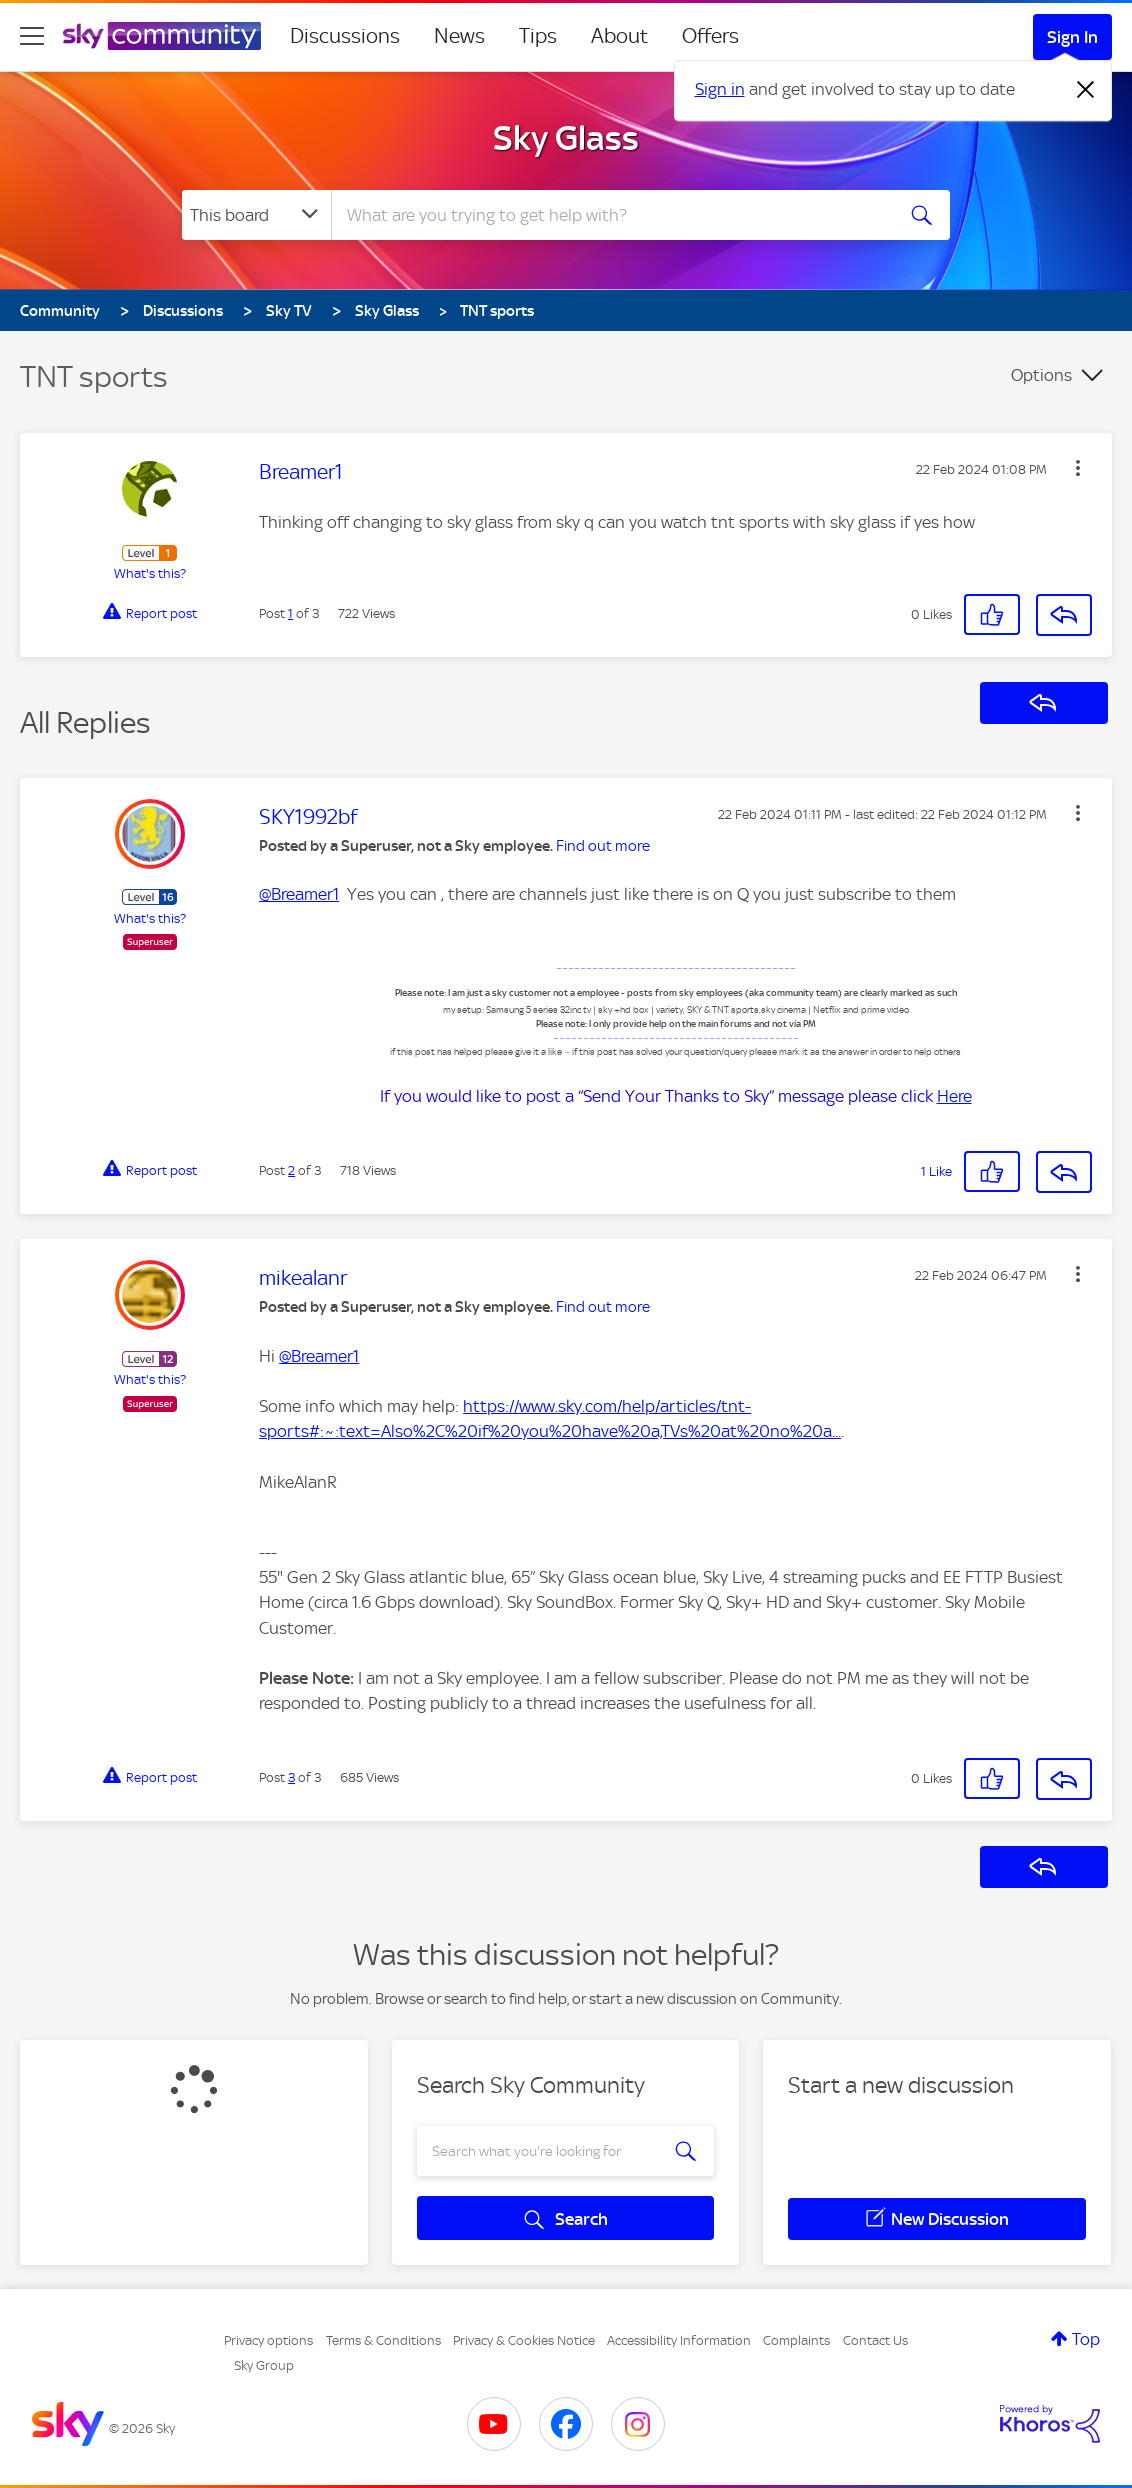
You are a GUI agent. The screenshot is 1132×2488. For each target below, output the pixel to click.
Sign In (1072, 37)
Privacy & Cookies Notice (524, 2340)
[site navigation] (32, 36)
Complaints (796, 2340)
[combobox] (610, 215)
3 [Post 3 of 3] (291, 1777)
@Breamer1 (299, 894)
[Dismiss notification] (1086, 90)
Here (954, 1096)
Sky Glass (566, 138)
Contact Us (875, 2340)
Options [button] (1041, 375)
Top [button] (1086, 2339)
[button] (1078, 468)
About (619, 36)
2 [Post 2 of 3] (291, 1170)
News (459, 36)
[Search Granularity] (256, 215)
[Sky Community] (162, 36)
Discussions (345, 36)
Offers (710, 36)
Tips (538, 36)
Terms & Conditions (383, 2340)
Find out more (603, 846)
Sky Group (264, 2365)
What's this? (150, 573)
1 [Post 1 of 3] (290, 613)
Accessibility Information (679, 2340)
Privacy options (268, 2340)
